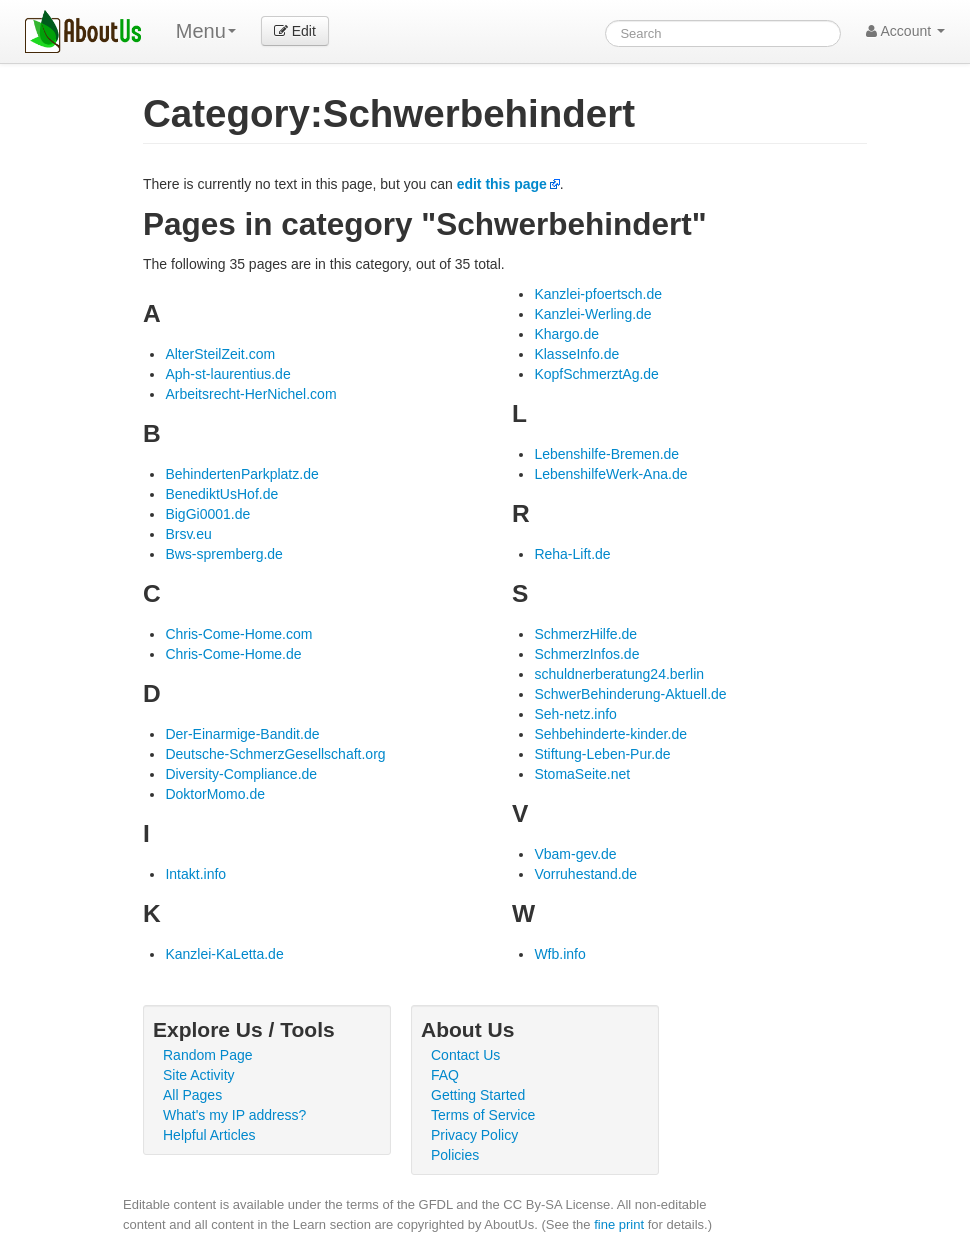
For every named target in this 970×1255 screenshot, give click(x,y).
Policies (455, 1155)
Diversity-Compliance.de (241, 774)
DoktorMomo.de (215, 794)
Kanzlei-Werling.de (592, 314)
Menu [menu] (206, 31)
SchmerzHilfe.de (585, 634)
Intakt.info (195, 874)
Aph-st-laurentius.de (227, 374)
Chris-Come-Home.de (233, 654)
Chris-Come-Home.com (238, 634)
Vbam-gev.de (575, 854)
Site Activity (199, 1075)
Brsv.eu (188, 534)
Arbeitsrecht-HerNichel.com (250, 394)
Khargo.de (566, 334)
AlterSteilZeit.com (220, 354)
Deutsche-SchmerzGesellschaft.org (275, 754)
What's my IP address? (234, 1115)
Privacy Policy (474, 1135)
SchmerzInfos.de (586, 654)
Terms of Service (483, 1115)
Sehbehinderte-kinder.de (610, 734)
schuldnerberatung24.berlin (619, 674)
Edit (295, 31)
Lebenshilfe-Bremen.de (606, 454)
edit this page (502, 184)
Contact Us (465, 1055)
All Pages (192, 1095)
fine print (619, 1224)
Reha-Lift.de (572, 554)
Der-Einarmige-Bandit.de (242, 734)
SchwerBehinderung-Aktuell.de (630, 694)
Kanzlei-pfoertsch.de (598, 294)
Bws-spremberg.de (224, 554)
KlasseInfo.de (576, 354)
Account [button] (905, 31)
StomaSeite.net (582, 774)
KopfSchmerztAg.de (596, 374)
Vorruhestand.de (585, 874)
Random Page (208, 1055)
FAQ (445, 1075)
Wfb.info (559, 954)
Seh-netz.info (575, 714)
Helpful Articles (209, 1135)
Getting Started (478, 1095)
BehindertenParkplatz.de (241, 474)
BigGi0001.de (207, 514)
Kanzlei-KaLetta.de (224, 954)
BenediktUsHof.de (221, 494)
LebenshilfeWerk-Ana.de (610, 474)
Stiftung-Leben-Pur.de (602, 754)
